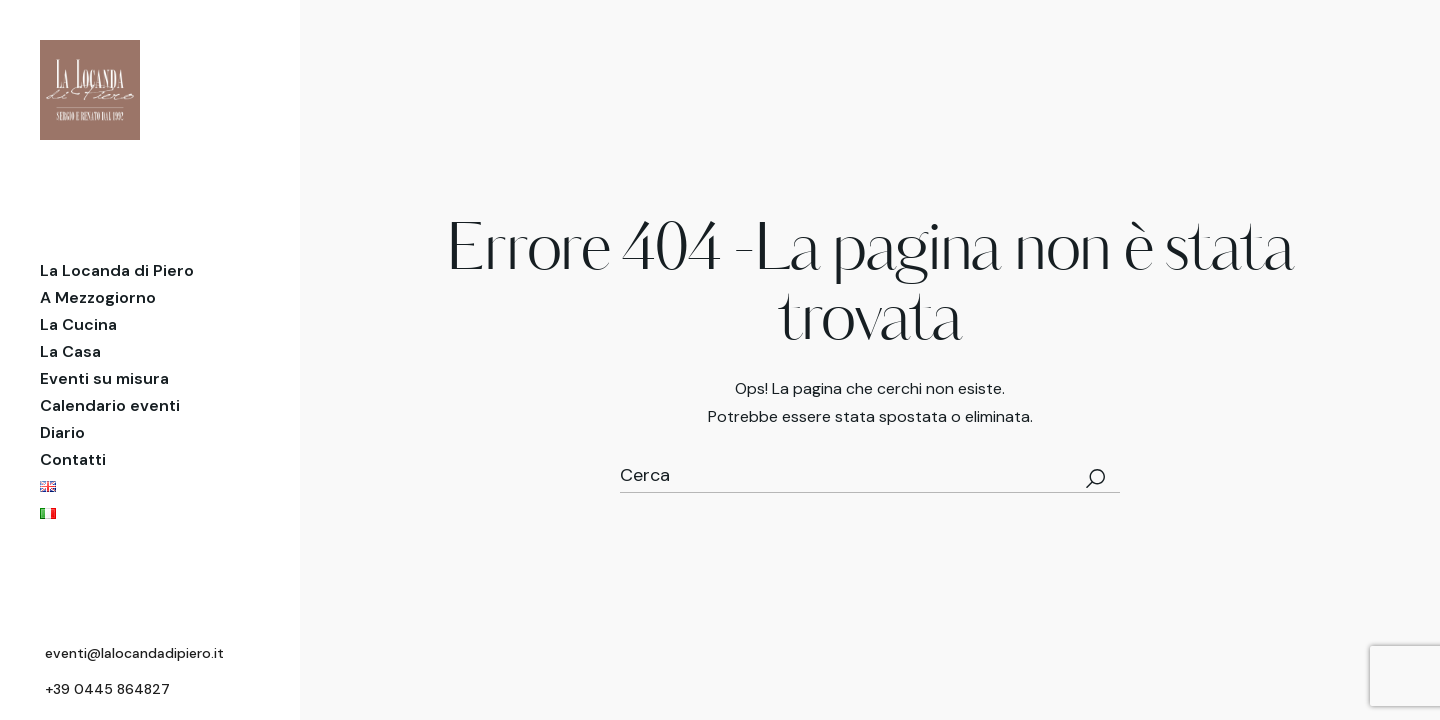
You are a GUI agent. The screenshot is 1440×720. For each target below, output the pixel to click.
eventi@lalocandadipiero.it (134, 653)
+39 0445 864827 (107, 689)
